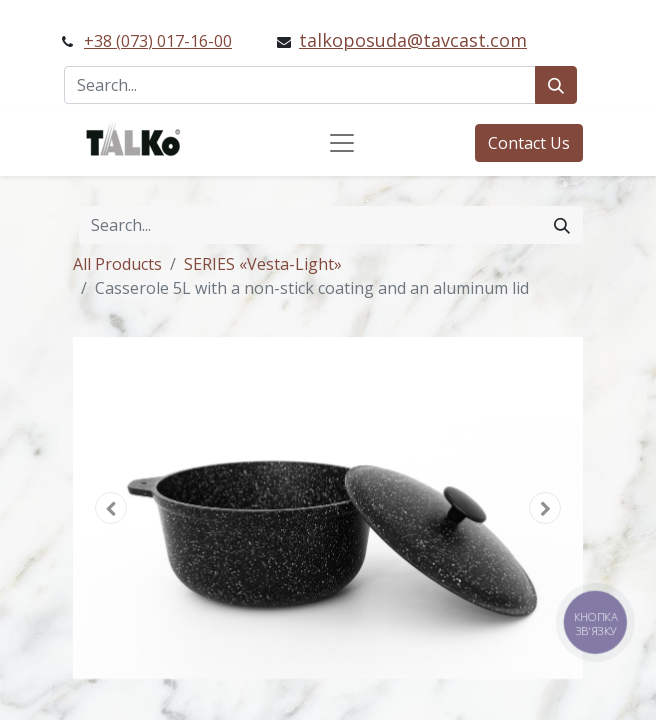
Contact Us (529, 143)
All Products (117, 264)
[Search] (556, 85)
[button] (111, 508)
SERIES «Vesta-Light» (263, 264)
